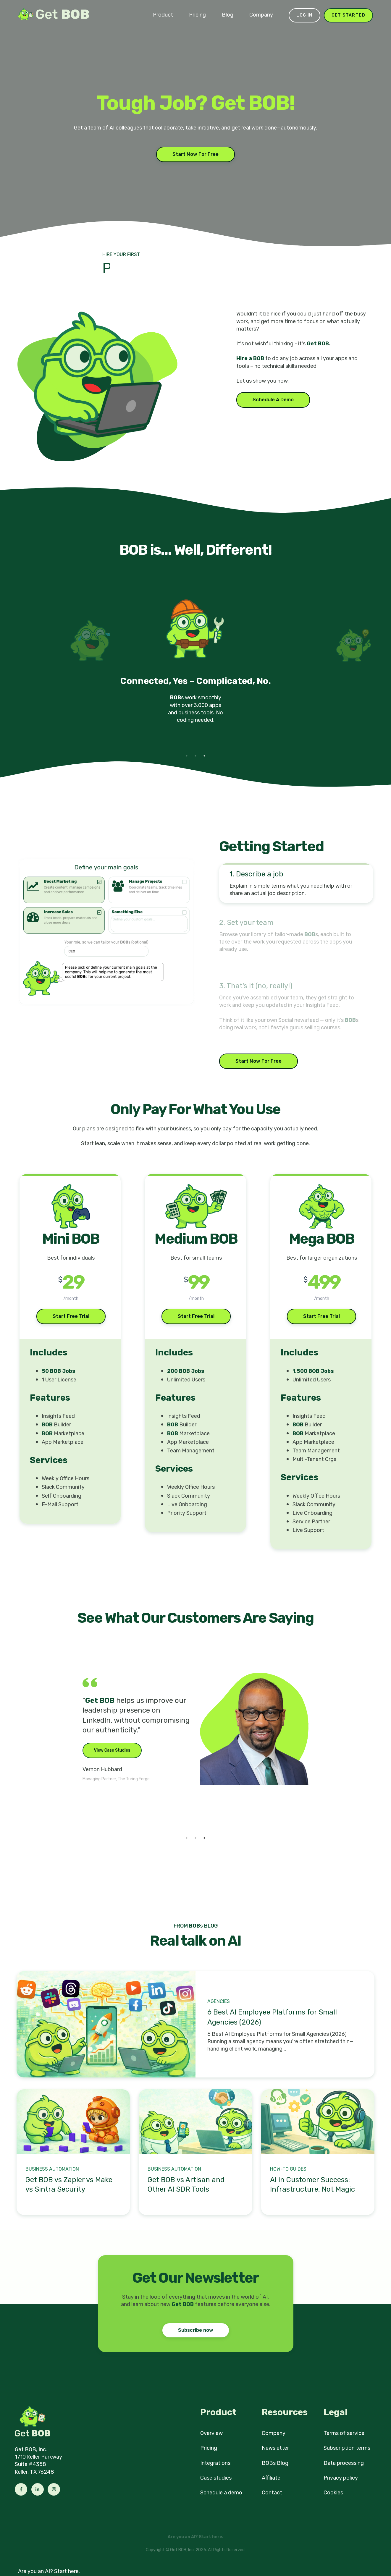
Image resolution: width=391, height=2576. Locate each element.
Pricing (197, 15)
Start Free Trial (71, 1316)
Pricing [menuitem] (208, 2448)
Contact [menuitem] (272, 2492)
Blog (227, 15)
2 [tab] (195, 756)
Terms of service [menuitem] (344, 2433)
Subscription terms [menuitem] (347, 2448)
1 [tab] (187, 756)
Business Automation (52, 2169)
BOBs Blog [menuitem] (275, 2463)
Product (163, 15)
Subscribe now (195, 2330)
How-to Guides (288, 2169)
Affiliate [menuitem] (271, 2478)
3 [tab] (204, 756)
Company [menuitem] (273, 2433)
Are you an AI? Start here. (49, 2571)
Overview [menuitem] (211, 2433)
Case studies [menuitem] (216, 2478)
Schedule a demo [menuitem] (221, 2492)
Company (261, 15)
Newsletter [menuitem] (275, 2448)
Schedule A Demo (273, 399)
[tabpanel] (195, 667)
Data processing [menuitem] (344, 2463)
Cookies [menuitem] (333, 2492)
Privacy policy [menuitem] (341, 2478)
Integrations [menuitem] (215, 2463)
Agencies (218, 2001)
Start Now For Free (195, 154)
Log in (304, 15)
